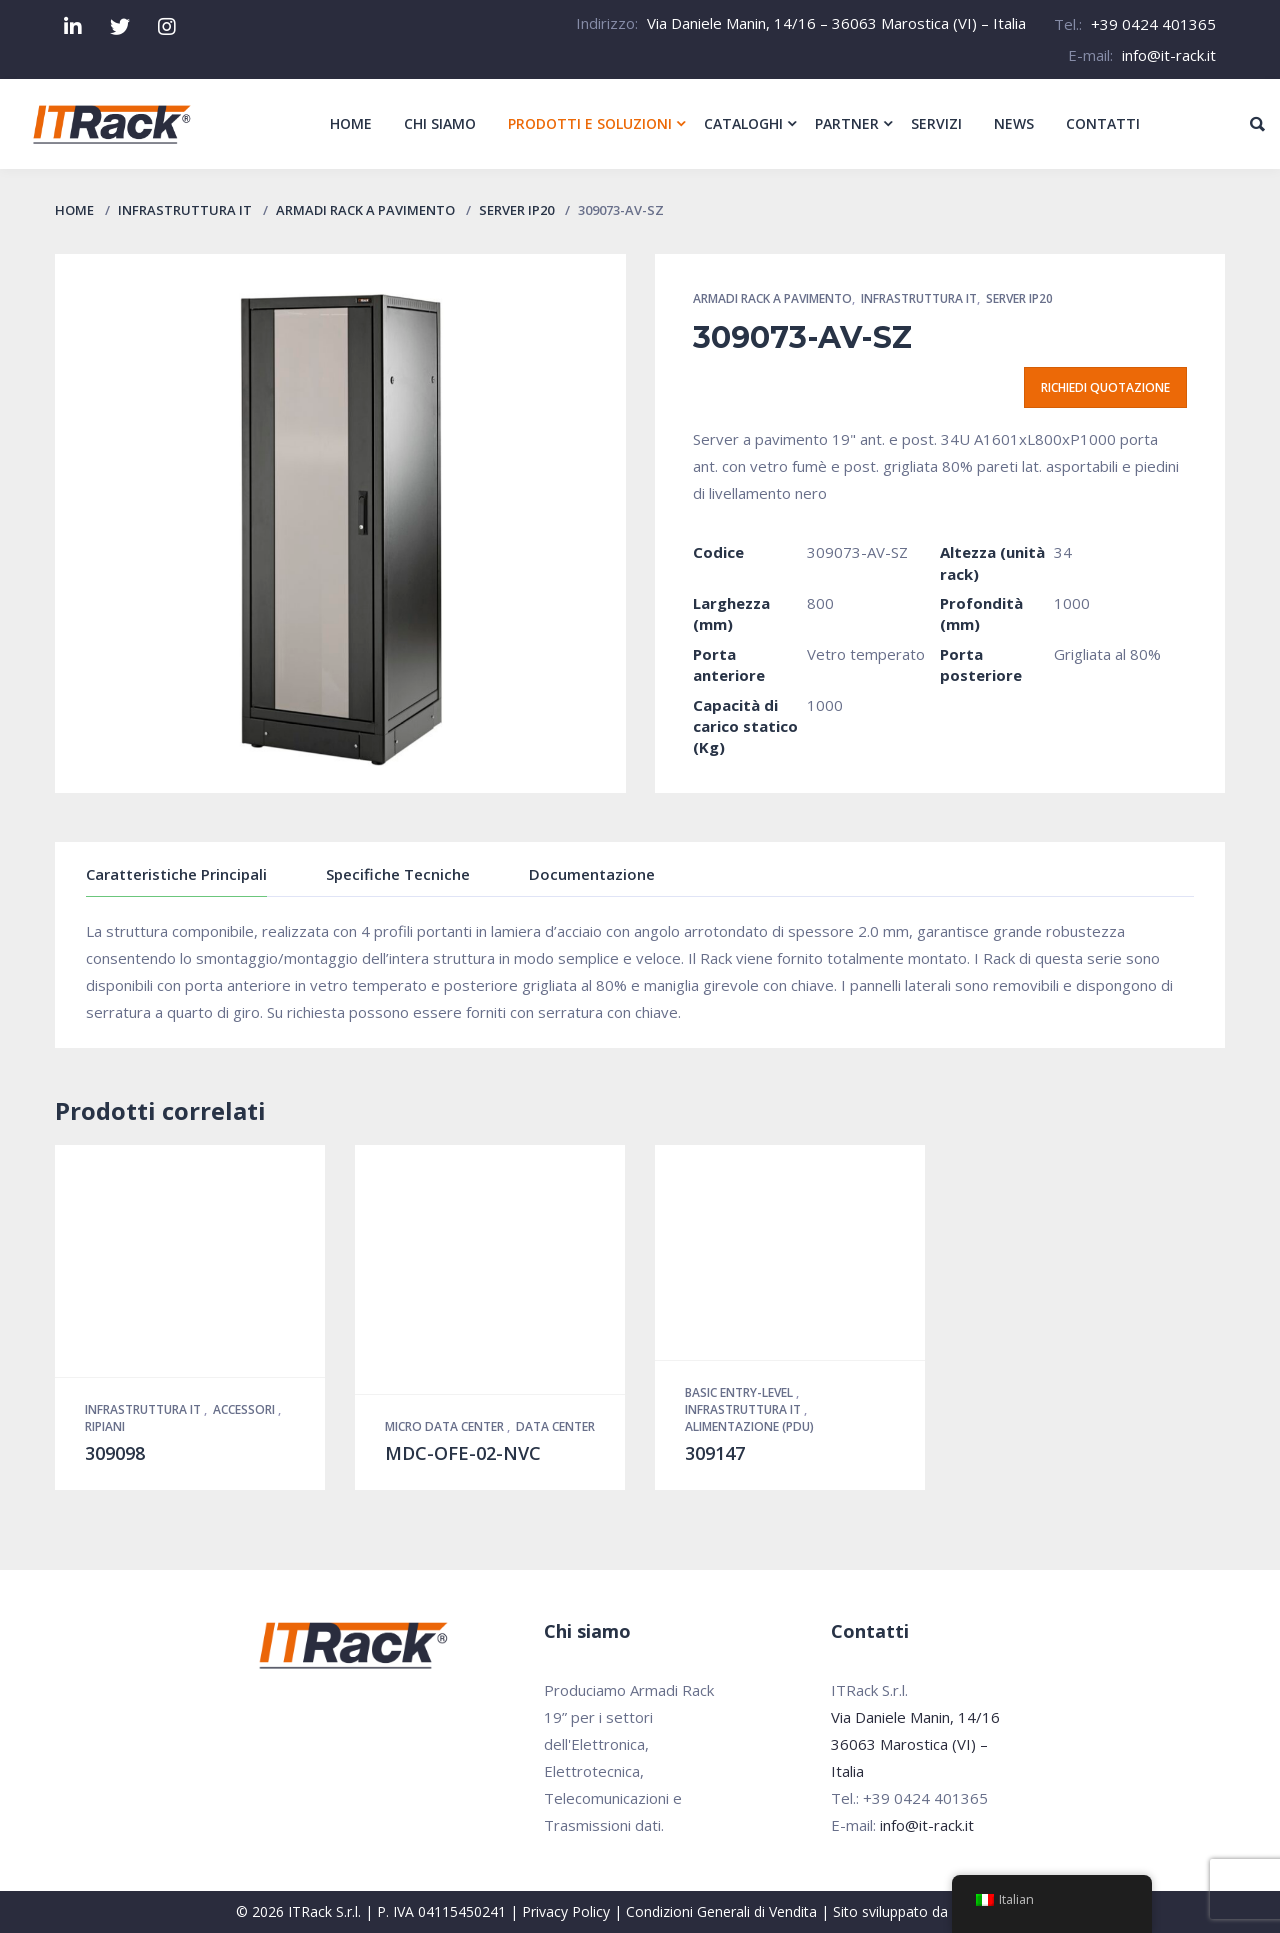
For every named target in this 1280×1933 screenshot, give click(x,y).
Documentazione (592, 874)
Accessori (245, 1409)
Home (74, 210)
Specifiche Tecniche (398, 874)
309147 (715, 1453)
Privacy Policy (566, 1911)
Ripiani (105, 1426)
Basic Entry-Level (740, 1392)
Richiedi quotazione (1105, 387)
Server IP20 (516, 210)
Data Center (555, 1426)
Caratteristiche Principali (176, 874)
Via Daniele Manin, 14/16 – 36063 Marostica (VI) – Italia (836, 23)
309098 (115, 1453)
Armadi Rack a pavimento (365, 210)
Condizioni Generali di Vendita (721, 1911)
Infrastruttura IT (185, 210)
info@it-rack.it (1169, 55)
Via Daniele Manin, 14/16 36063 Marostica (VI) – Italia (915, 1744)
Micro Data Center (446, 1426)
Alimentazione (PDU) (749, 1426)
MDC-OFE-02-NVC (463, 1453)
